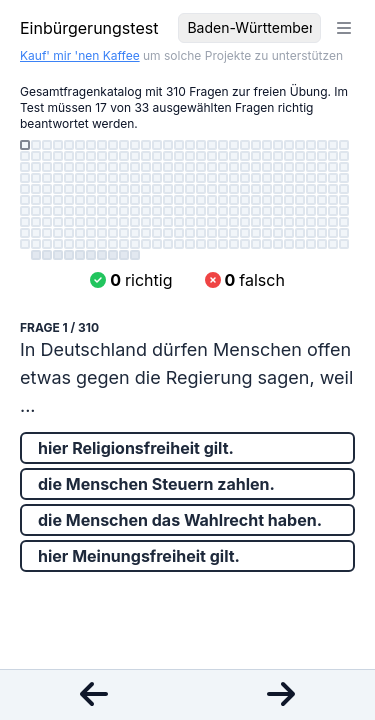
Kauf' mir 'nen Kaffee (80, 55)
